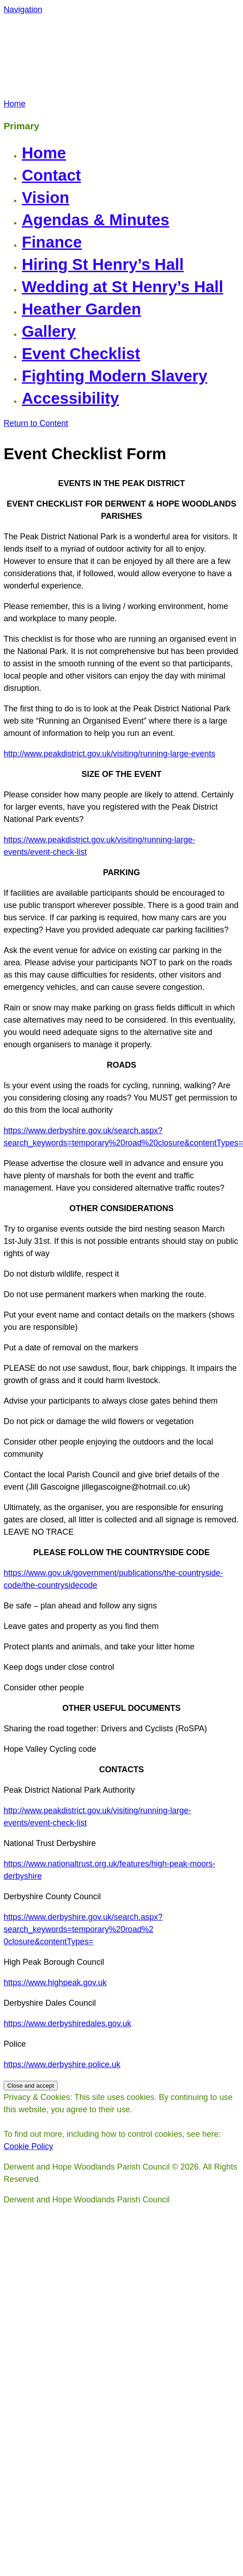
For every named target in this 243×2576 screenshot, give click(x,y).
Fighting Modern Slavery (114, 376)
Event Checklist (81, 353)
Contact (51, 175)
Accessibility (70, 398)
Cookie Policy (28, 2146)
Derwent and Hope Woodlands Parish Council (91, 56)
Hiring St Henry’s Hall (103, 264)
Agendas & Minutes (95, 219)
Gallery (49, 331)
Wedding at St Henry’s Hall (122, 286)
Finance (52, 242)
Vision (45, 197)
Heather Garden (81, 309)
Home (44, 153)
